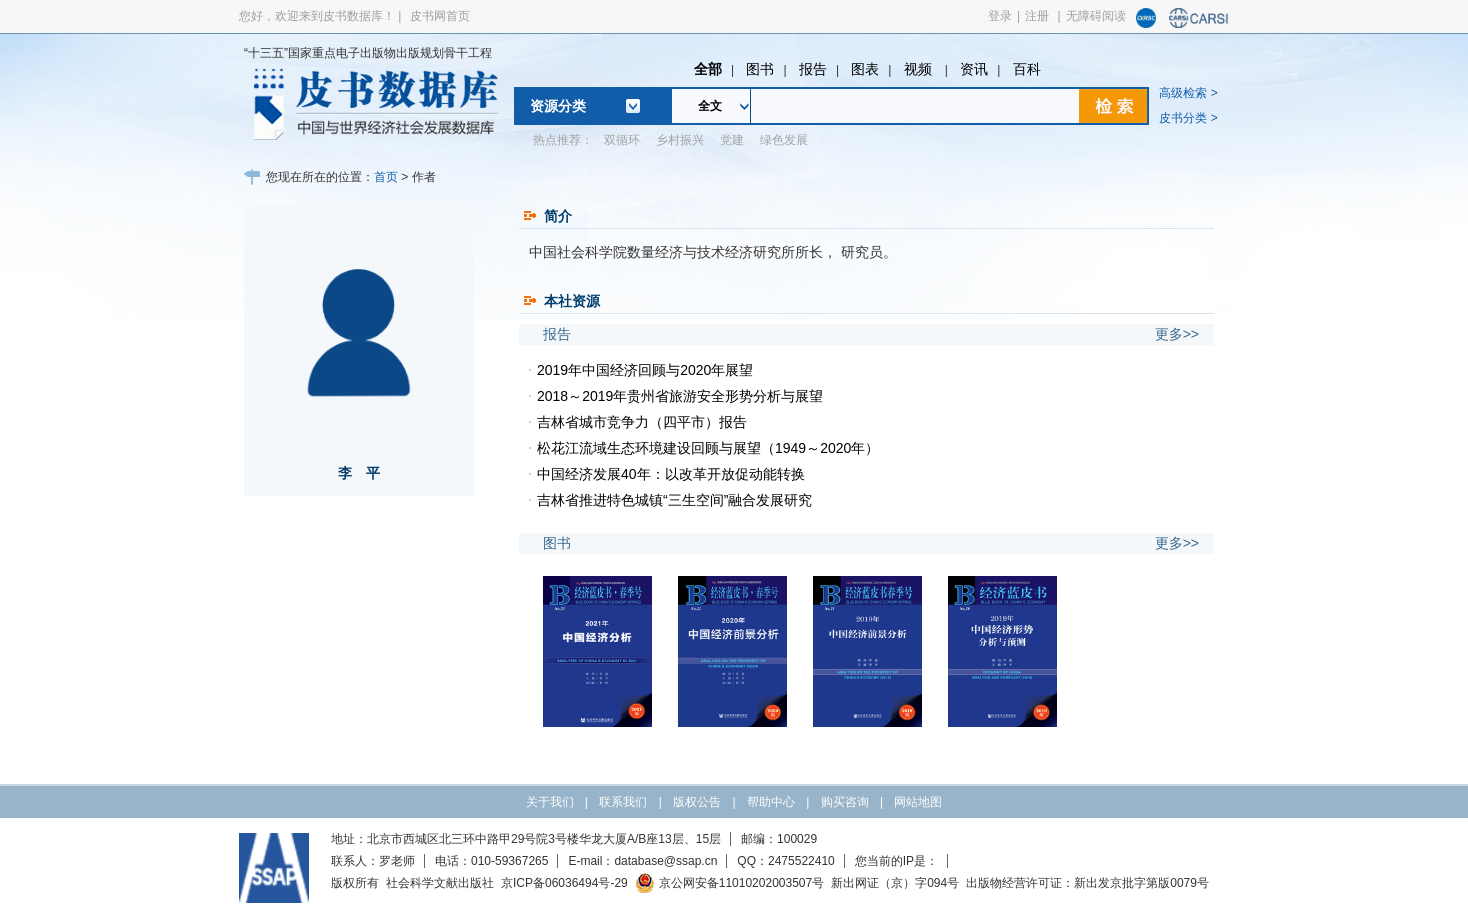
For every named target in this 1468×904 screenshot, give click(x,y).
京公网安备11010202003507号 (729, 883)
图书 (760, 69)
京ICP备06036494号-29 (564, 883)
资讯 (974, 69)
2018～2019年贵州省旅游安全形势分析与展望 (680, 396)
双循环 (622, 140)
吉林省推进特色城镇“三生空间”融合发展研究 (674, 500)
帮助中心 (771, 802)
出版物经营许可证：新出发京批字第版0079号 (1087, 883)
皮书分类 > (1188, 118)
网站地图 (918, 802)
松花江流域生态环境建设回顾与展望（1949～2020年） (708, 448)
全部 (708, 69)
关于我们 (550, 802)
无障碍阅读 (1096, 16)
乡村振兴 (680, 140)
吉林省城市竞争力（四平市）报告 (642, 422)
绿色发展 (784, 140)
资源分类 (558, 106)
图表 (865, 69)
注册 (1037, 16)
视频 (920, 69)
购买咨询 (845, 802)
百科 (1027, 69)
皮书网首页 (440, 16)
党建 (732, 140)
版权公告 (697, 802)
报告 (813, 69)
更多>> (1177, 334)
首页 (386, 177)
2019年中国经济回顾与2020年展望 (645, 370)
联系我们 (623, 802)
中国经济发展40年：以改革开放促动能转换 (671, 474)
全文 (710, 106)
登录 (1000, 16)
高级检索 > (1188, 93)
